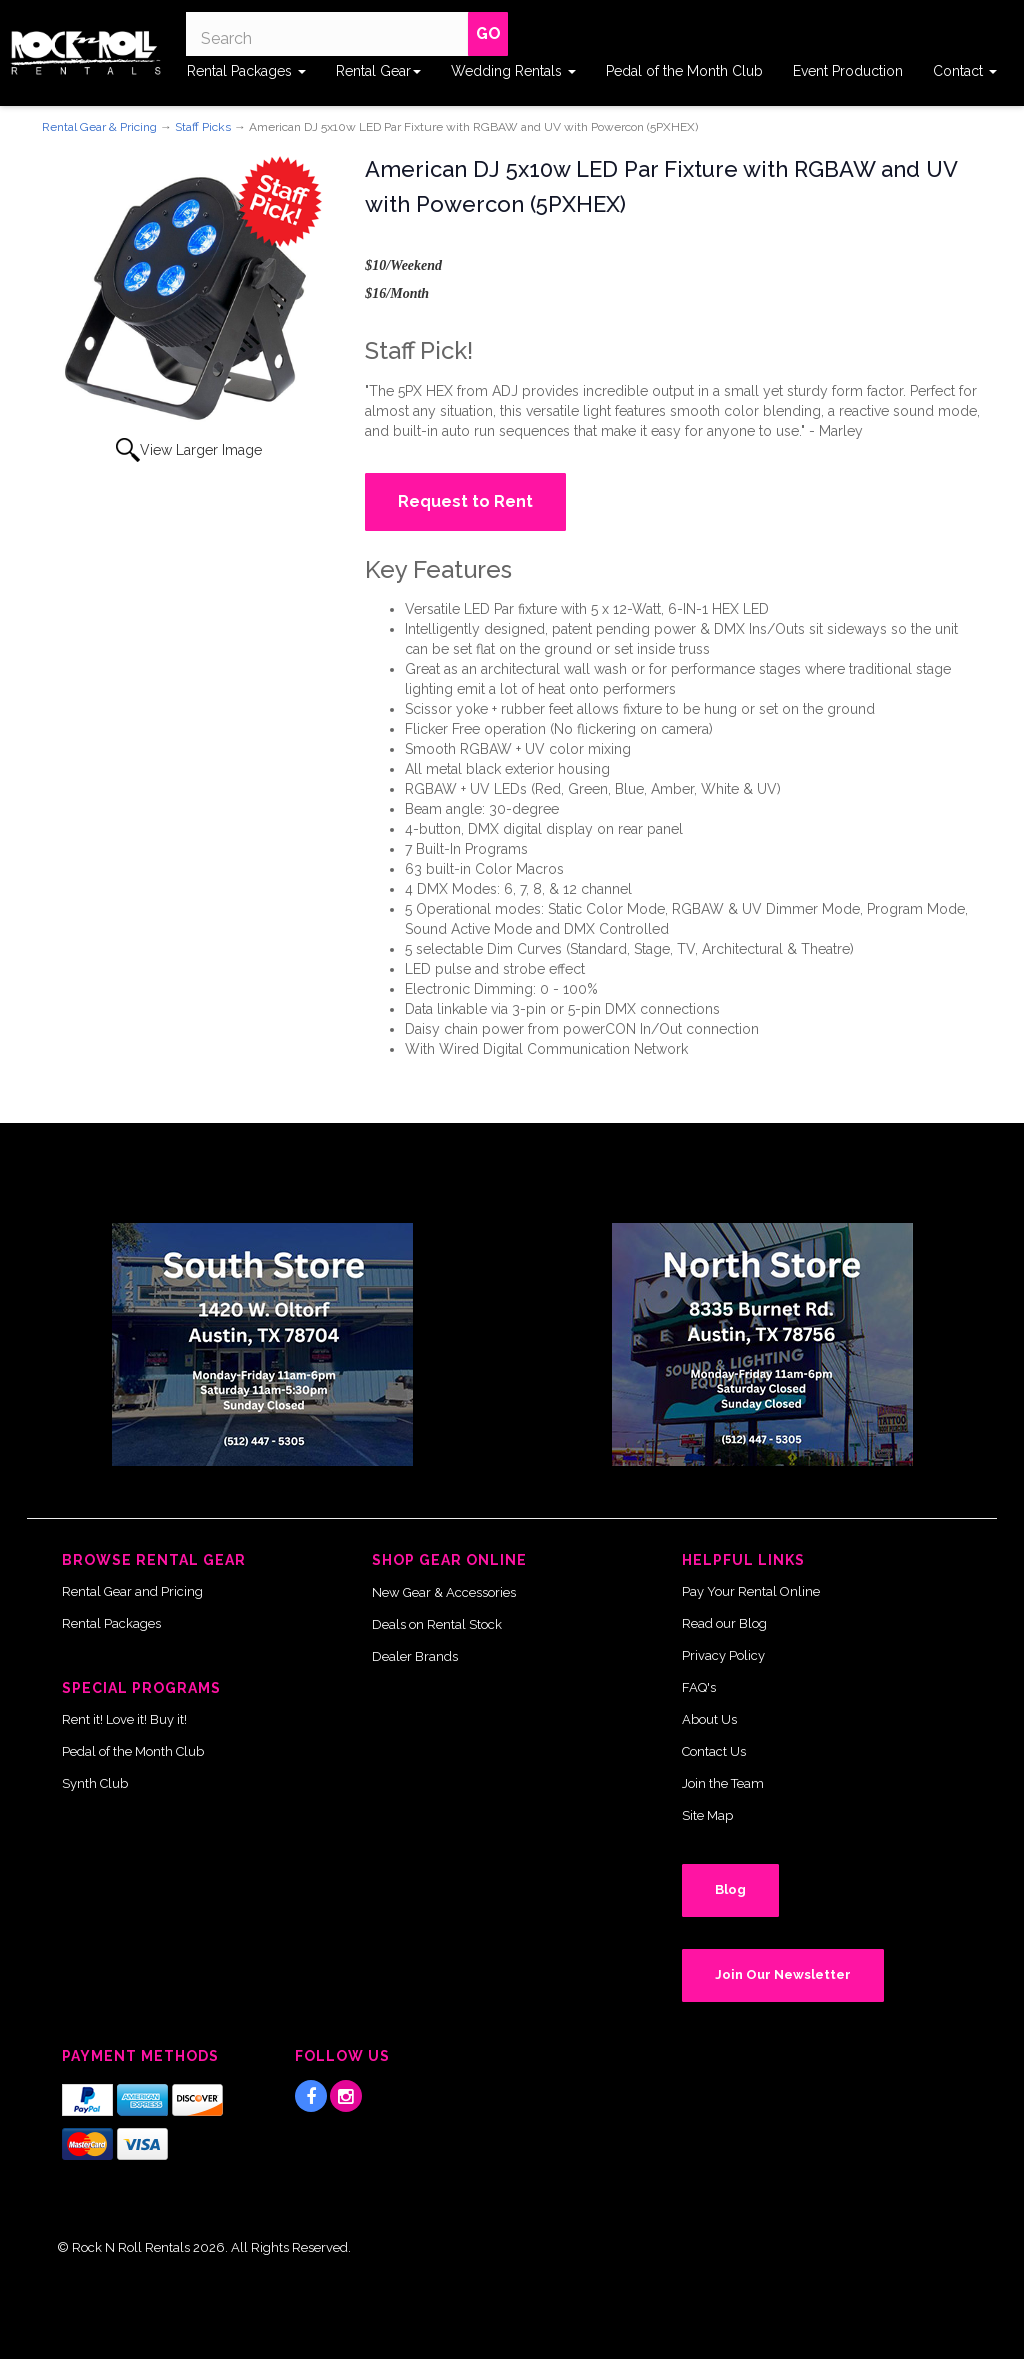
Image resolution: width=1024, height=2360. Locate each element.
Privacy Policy (723, 1655)
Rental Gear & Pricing (99, 127)
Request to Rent (465, 501)
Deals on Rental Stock (437, 1624)
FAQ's (699, 1687)
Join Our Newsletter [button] (783, 1974)
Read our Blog (724, 1623)
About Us (709, 1719)
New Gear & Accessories (444, 1592)
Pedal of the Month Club (684, 71)
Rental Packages (246, 71)
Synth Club (95, 1783)
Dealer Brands (415, 1656)
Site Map (707, 1815)
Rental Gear (378, 71)
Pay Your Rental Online (751, 1591)
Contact (965, 71)
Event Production (848, 71)
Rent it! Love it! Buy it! (124, 1719)
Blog (730, 1889)
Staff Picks (203, 127)
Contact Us (714, 1751)
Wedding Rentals (513, 71)
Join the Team (723, 1783)
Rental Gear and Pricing (132, 1591)
